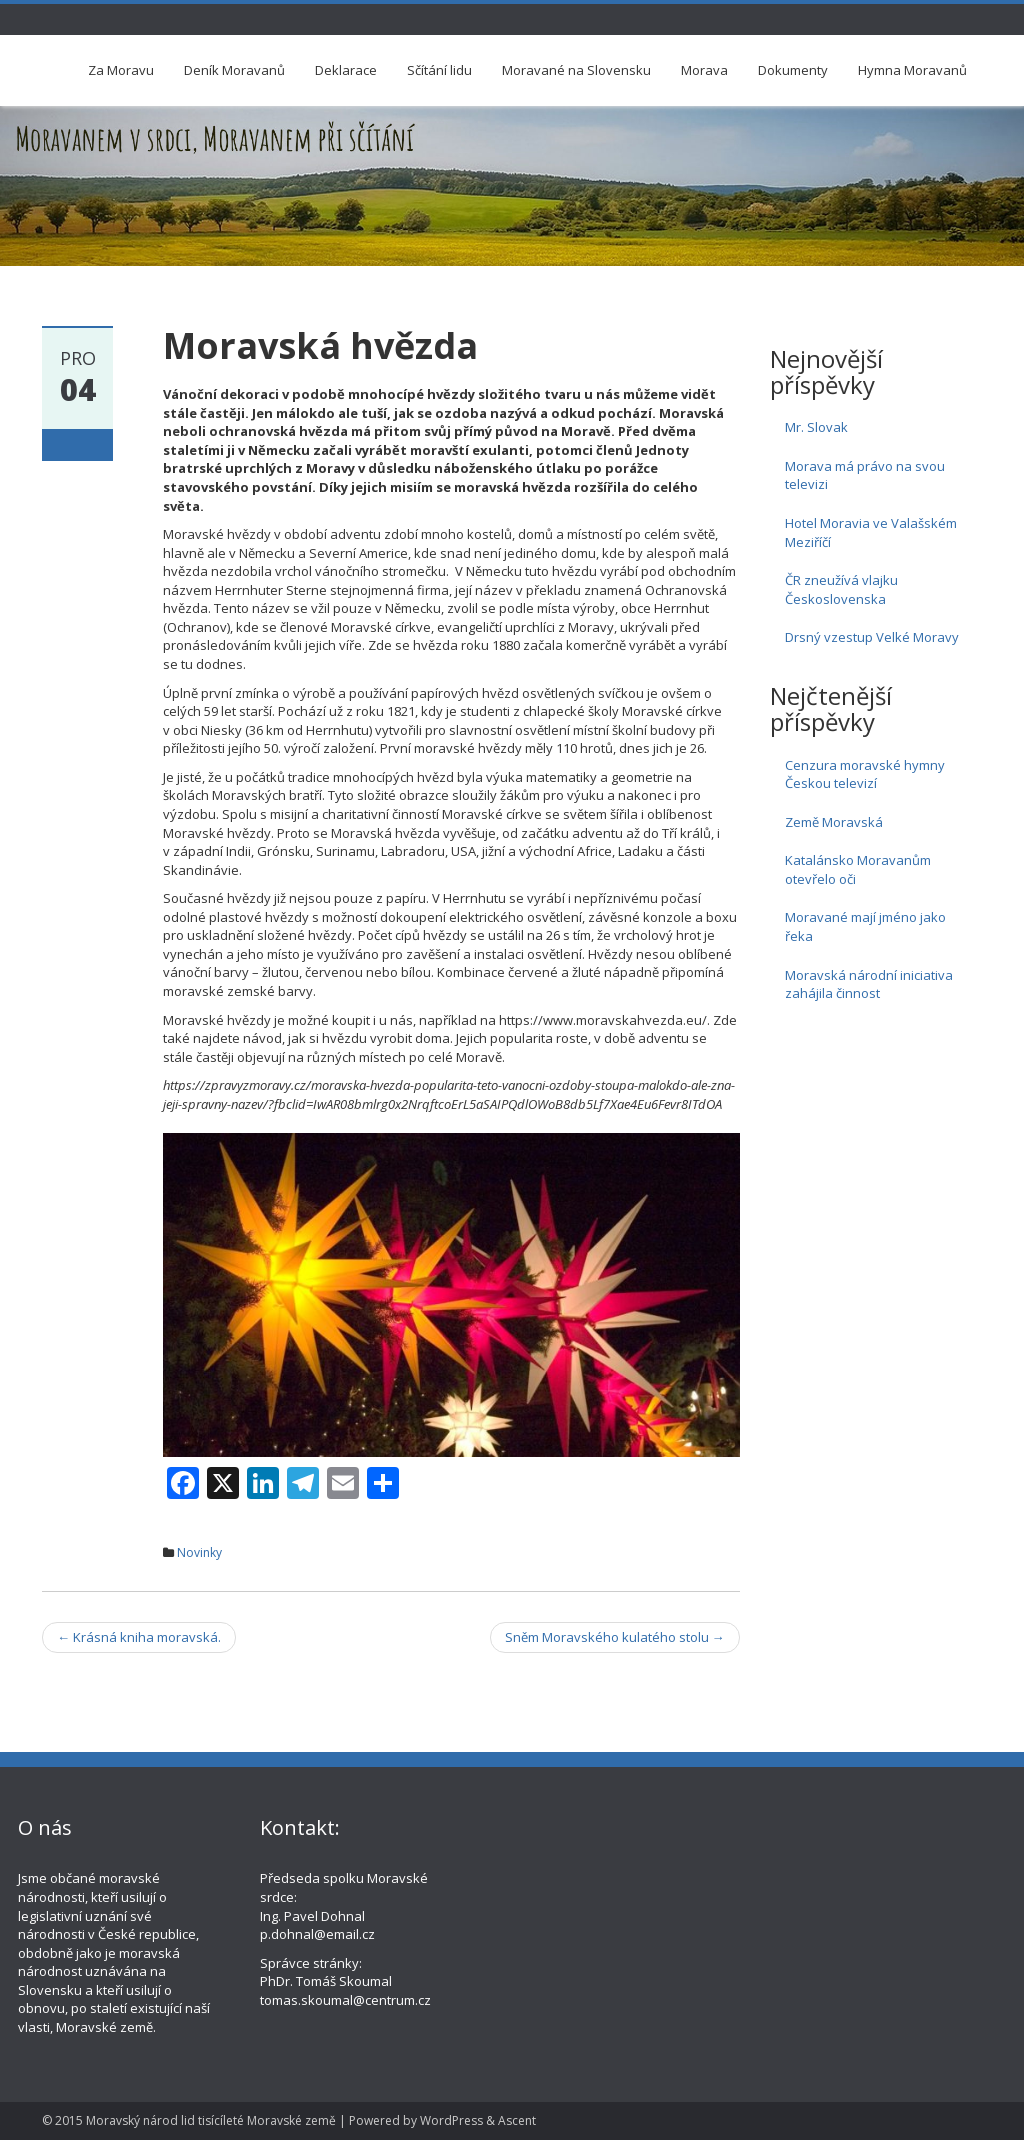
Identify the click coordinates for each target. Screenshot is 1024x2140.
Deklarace (346, 70)
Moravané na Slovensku (576, 70)
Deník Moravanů (234, 70)
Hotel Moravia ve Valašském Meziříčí (871, 532)
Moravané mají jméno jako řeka (865, 926)
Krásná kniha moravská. (139, 1637)
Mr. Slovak (816, 427)
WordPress (451, 2120)
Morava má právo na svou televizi (865, 475)
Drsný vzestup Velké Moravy (872, 637)
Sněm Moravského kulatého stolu (615, 1637)
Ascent (517, 2120)
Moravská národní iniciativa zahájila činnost (869, 984)
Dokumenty (793, 70)
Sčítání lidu (439, 70)
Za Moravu (121, 70)
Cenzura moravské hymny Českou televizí (865, 774)
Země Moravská (834, 822)
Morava (704, 70)
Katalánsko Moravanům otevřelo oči (858, 869)
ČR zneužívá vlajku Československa (841, 589)
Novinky (199, 1552)
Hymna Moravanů (912, 70)
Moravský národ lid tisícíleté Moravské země (211, 2120)
